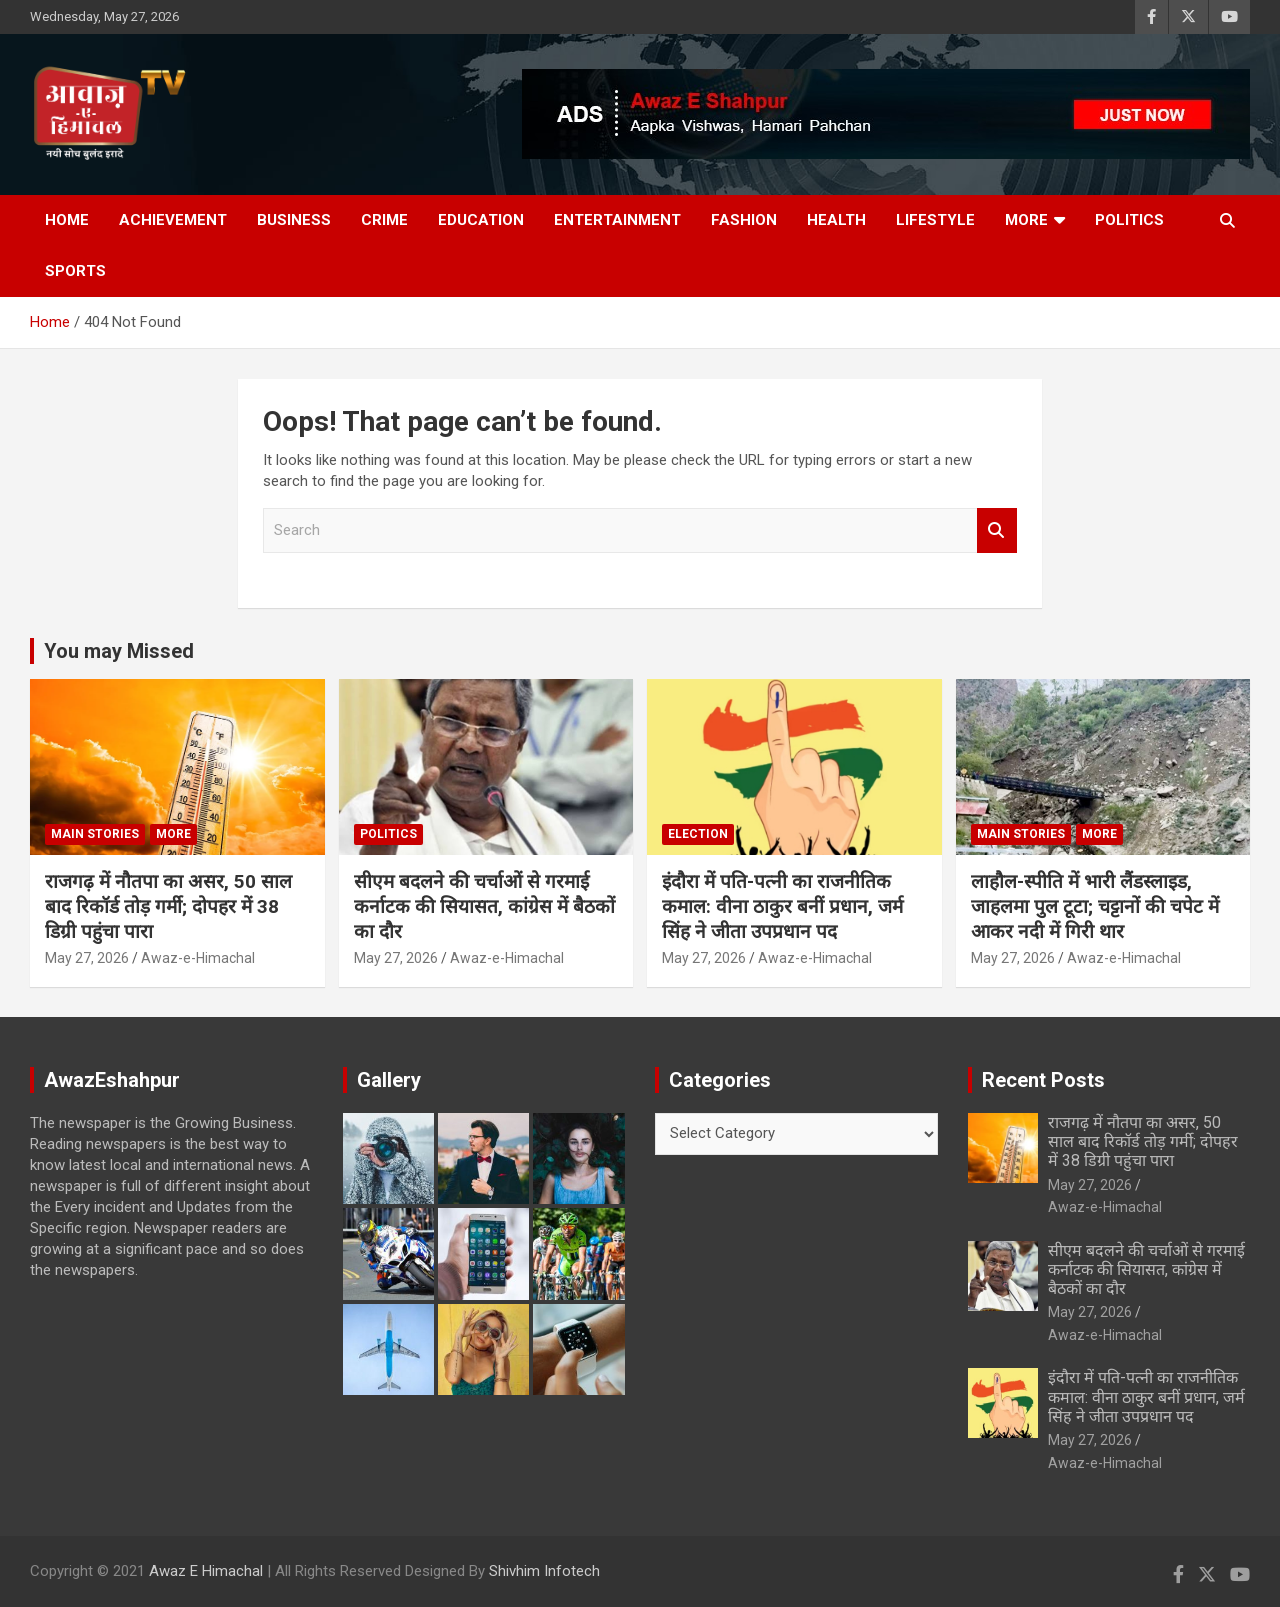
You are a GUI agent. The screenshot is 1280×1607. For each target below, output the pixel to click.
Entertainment (617, 220)
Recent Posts (1043, 1080)
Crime (384, 220)
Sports (75, 271)
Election (698, 834)
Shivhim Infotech (544, 1571)
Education (481, 220)
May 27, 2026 (87, 958)
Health (836, 220)
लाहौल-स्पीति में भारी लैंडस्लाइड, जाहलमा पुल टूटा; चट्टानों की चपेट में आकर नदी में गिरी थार (1095, 906)
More (1026, 220)
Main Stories (95, 834)
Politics (1129, 220)
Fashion (744, 220)
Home (67, 220)
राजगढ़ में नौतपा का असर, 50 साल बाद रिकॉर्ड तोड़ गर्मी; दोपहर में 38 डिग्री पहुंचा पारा (168, 906)
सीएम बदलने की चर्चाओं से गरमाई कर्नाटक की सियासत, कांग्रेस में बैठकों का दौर (484, 906)
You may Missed (119, 651)
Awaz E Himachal (206, 1571)
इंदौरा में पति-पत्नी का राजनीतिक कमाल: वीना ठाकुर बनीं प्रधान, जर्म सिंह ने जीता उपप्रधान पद (782, 906)
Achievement (173, 220)
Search (997, 530)
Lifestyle (935, 220)
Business (294, 220)
